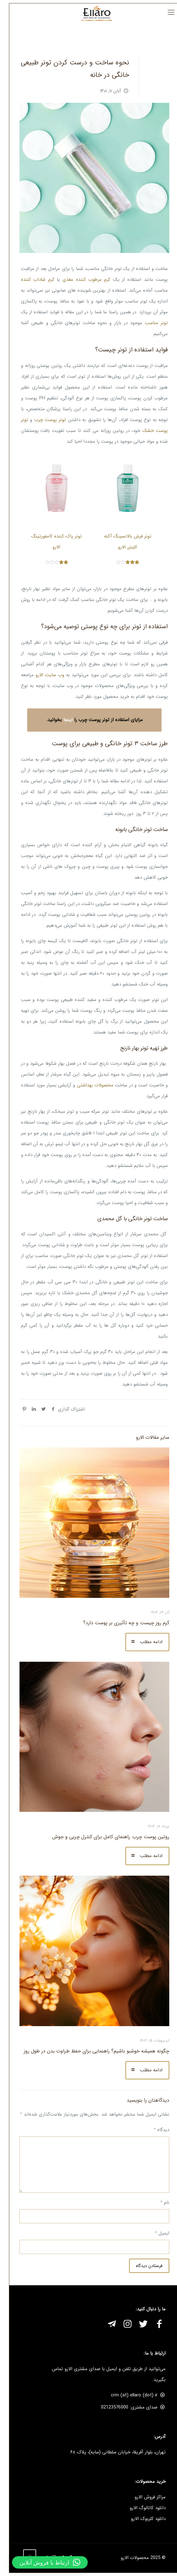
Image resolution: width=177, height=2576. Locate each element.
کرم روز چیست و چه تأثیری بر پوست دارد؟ (120, 1623)
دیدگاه (155, 2130)
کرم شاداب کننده (31, 279)
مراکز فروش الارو (144, 2497)
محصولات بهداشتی (89, 1085)
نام (158, 2202)
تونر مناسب (150, 323)
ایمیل (156, 2233)
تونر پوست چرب (44, 420)
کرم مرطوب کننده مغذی (80, 279)
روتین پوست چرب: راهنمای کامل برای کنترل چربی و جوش (104, 1837)
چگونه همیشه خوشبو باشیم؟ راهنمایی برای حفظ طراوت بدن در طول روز (90, 2051)
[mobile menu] (165, 12)
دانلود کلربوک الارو (142, 2518)
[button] (44, 2562)
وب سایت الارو (44, 675)
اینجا (62, 720)
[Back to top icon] (23, 2555)
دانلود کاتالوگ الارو (142, 2508)
